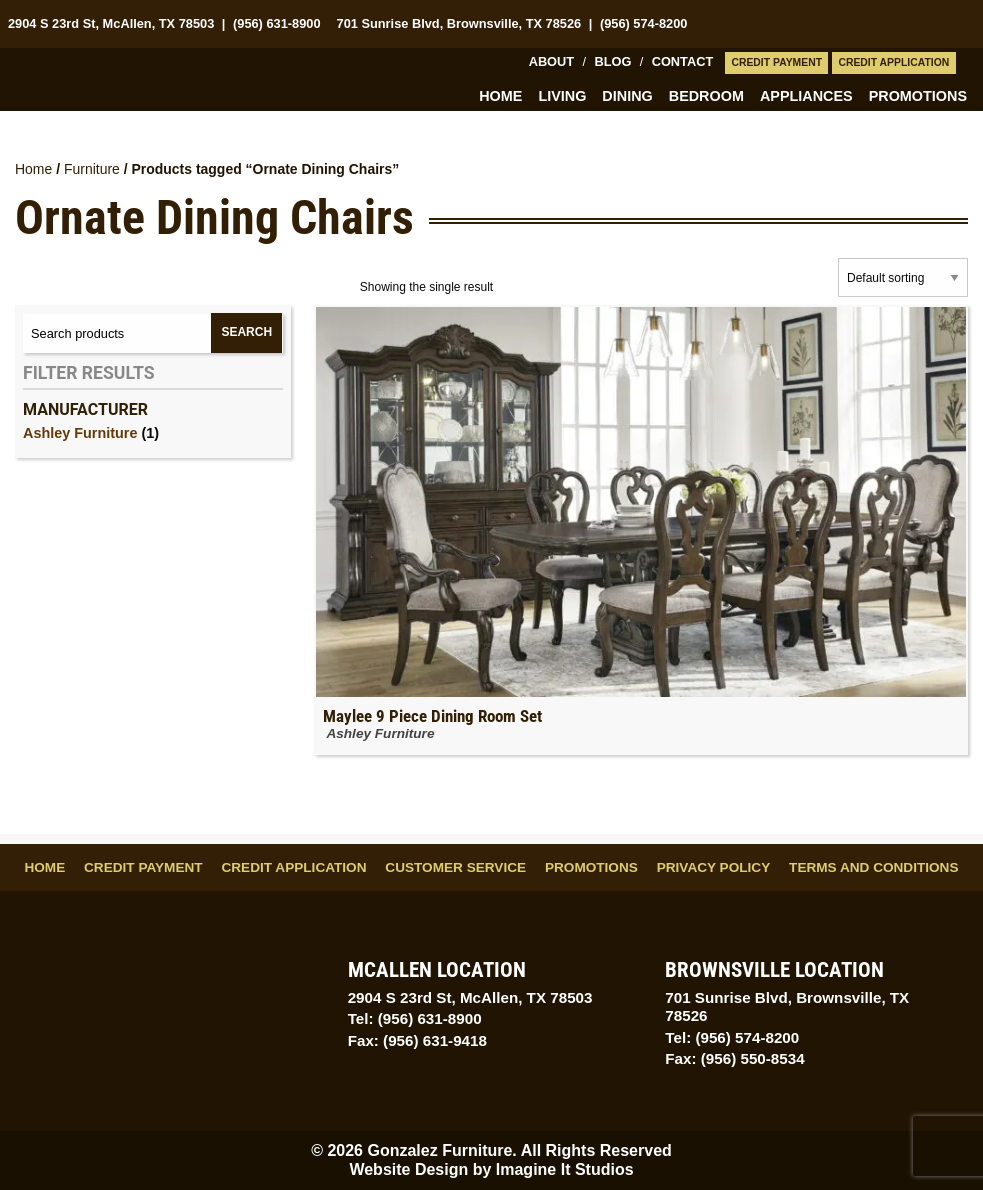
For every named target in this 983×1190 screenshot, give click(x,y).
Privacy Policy (714, 867)
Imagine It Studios (565, 1169)
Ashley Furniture (80, 433)
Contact (683, 61)
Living (562, 96)
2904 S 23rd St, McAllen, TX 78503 (111, 23)
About (552, 61)
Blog (612, 61)
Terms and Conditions (873, 867)
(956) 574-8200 (644, 23)
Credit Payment (776, 62)
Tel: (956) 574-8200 (732, 1037)
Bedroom (706, 96)
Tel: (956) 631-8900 (415, 1018)
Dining (627, 96)
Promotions (918, 96)
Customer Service (455, 867)
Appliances (806, 96)
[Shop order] (903, 277)
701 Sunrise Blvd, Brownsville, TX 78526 (459, 23)
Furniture (92, 169)
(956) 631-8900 (277, 23)
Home (500, 96)
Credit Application (893, 62)
